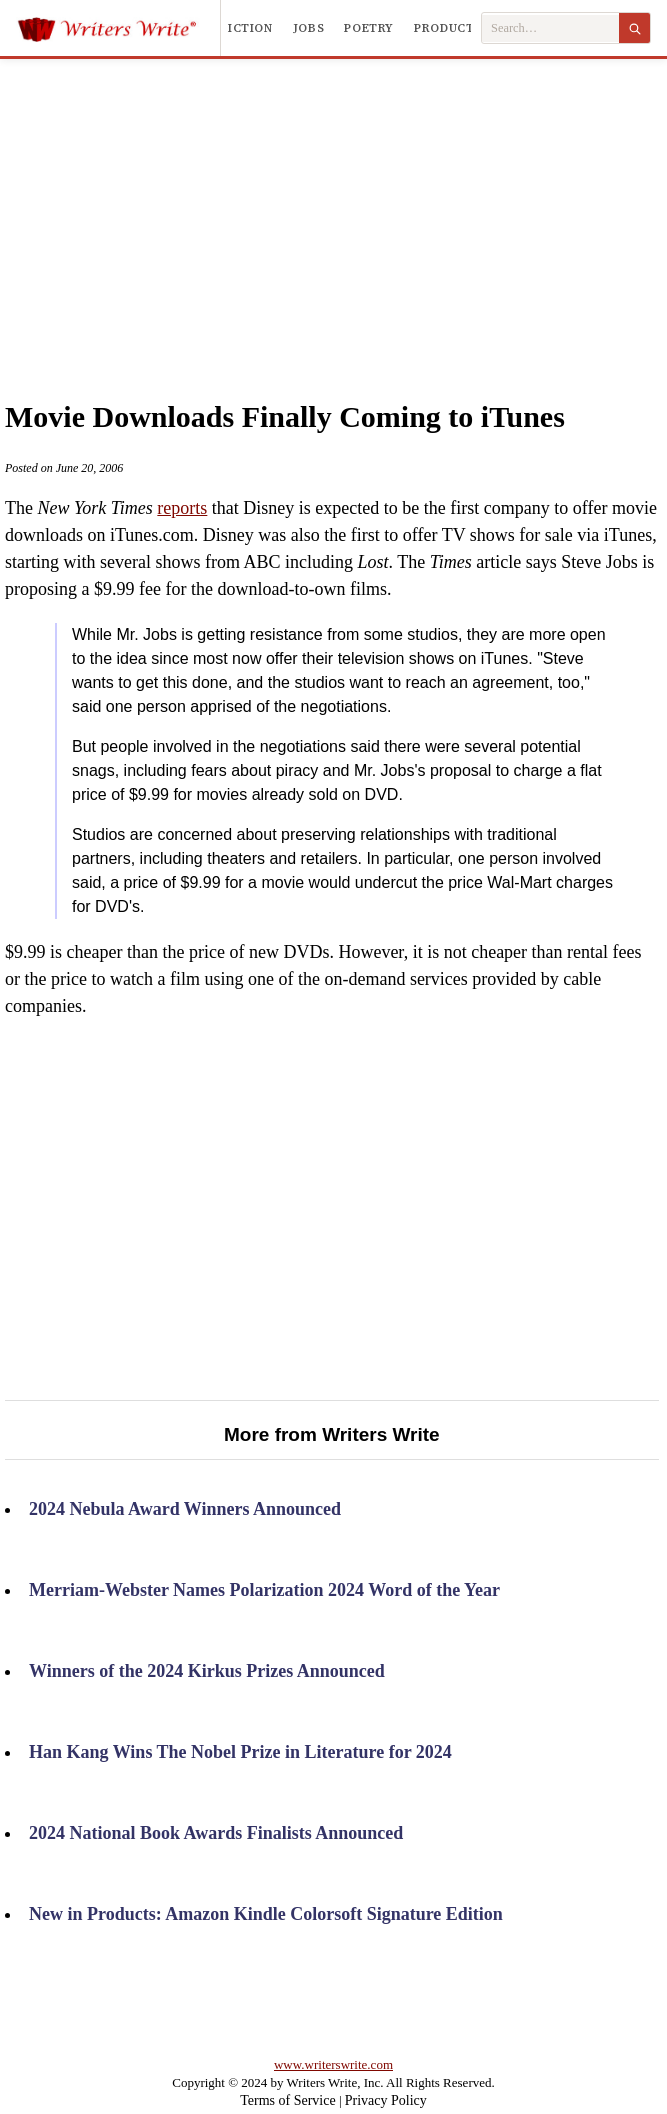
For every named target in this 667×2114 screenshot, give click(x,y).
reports (182, 508)
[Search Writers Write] (550, 28)
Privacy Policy (386, 2100)
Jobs (309, 28)
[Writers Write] (118, 28)
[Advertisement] (333, 209)
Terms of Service (287, 2100)
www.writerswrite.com (333, 2064)
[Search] (634, 28)
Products (448, 28)
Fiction (246, 28)
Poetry (369, 28)
